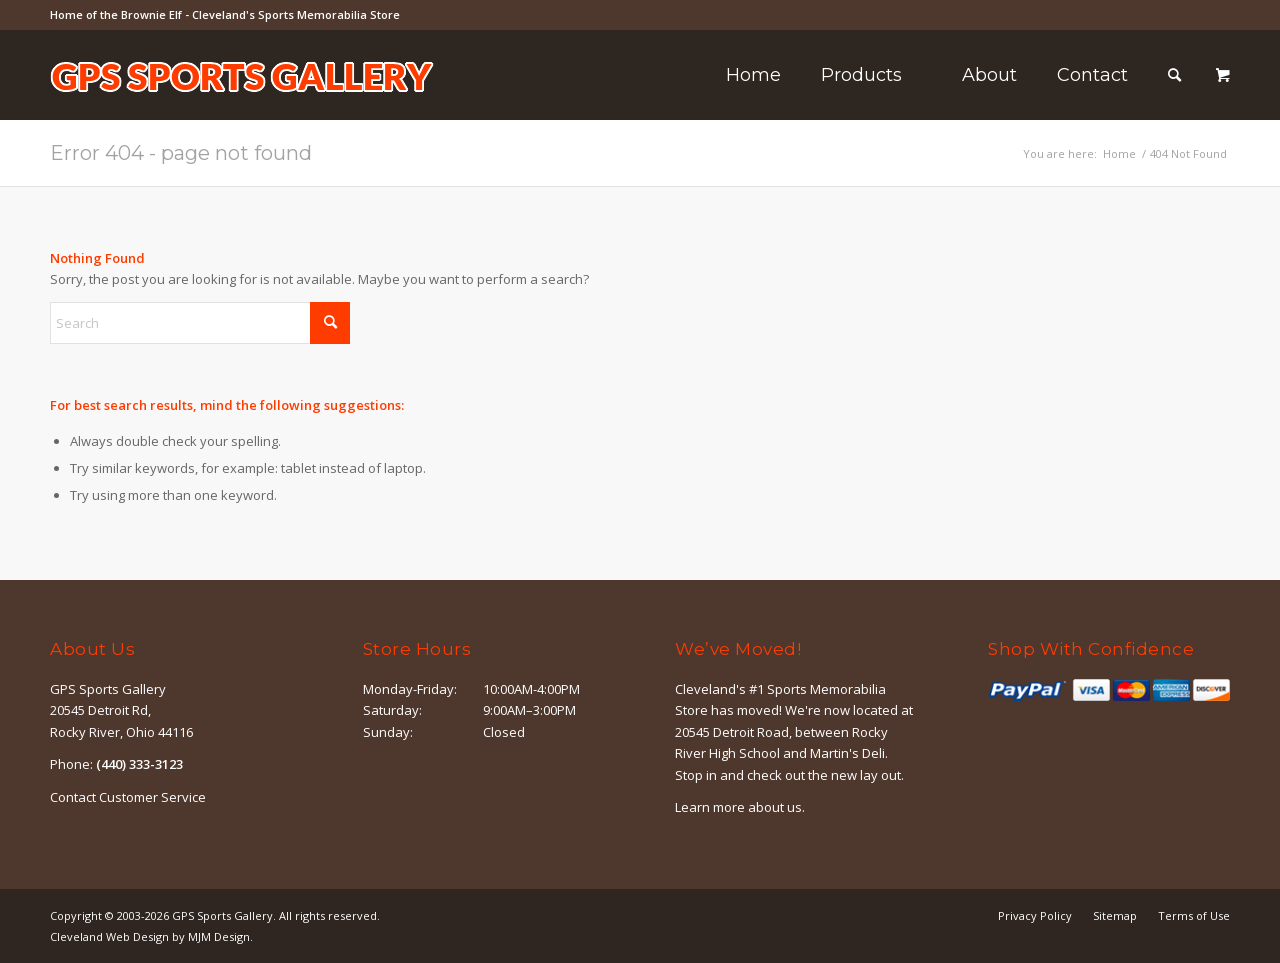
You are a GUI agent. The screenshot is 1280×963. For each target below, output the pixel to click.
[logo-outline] (242, 105)
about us (775, 807)
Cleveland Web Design (109, 936)
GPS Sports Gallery (222, 915)
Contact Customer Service (128, 797)
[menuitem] (753, 75)
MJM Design (219, 936)
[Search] (1174, 75)
